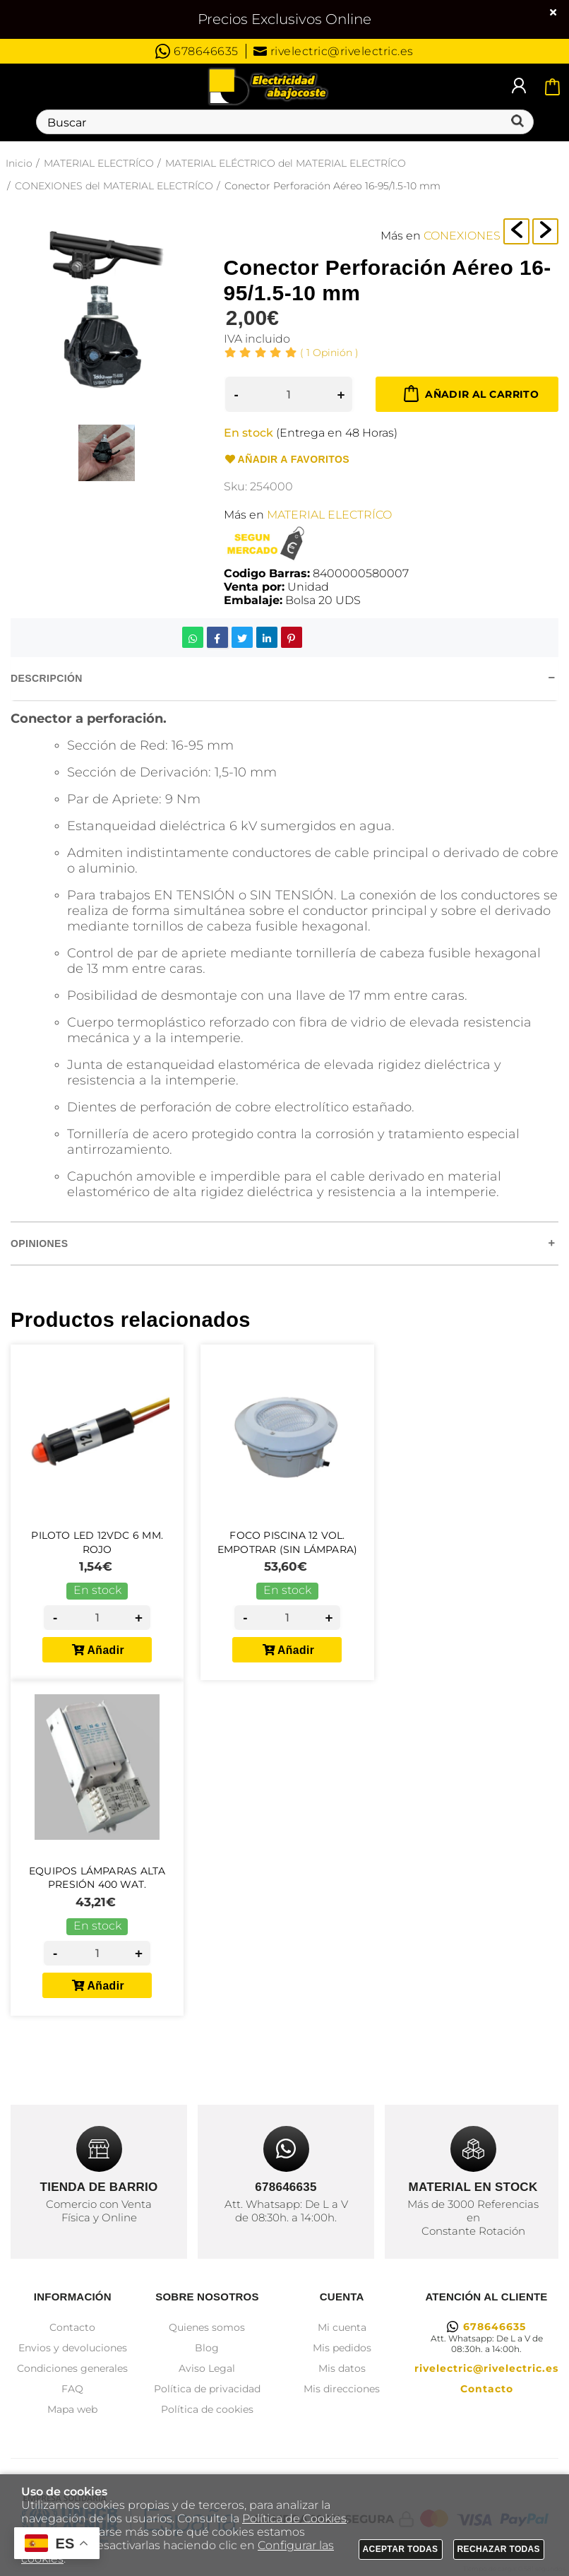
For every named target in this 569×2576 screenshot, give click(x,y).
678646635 (197, 51)
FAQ (72, 2388)
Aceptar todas (400, 2549)
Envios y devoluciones (72, 2347)
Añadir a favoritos (286, 459)
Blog (207, 2347)
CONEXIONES (462, 235)
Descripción (47, 678)
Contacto (72, 2327)
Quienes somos (207, 2327)
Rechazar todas (499, 2549)
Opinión (329, 352)
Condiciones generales (72, 2368)
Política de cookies (207, 2409)
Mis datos (342, 2368)
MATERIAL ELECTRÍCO (329, 514)
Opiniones (39, 1243)
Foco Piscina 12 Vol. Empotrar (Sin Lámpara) (287, 1542)
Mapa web (72, 2409)
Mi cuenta (342, 2327)
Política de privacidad (207, 2388)
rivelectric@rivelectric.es (333, 51)
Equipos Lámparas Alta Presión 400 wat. (97, 1880)
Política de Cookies (294, 2518)
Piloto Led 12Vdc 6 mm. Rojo (97, 1542)
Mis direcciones (342, 2388)
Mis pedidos (342, 2347)
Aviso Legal (207, 2368)
